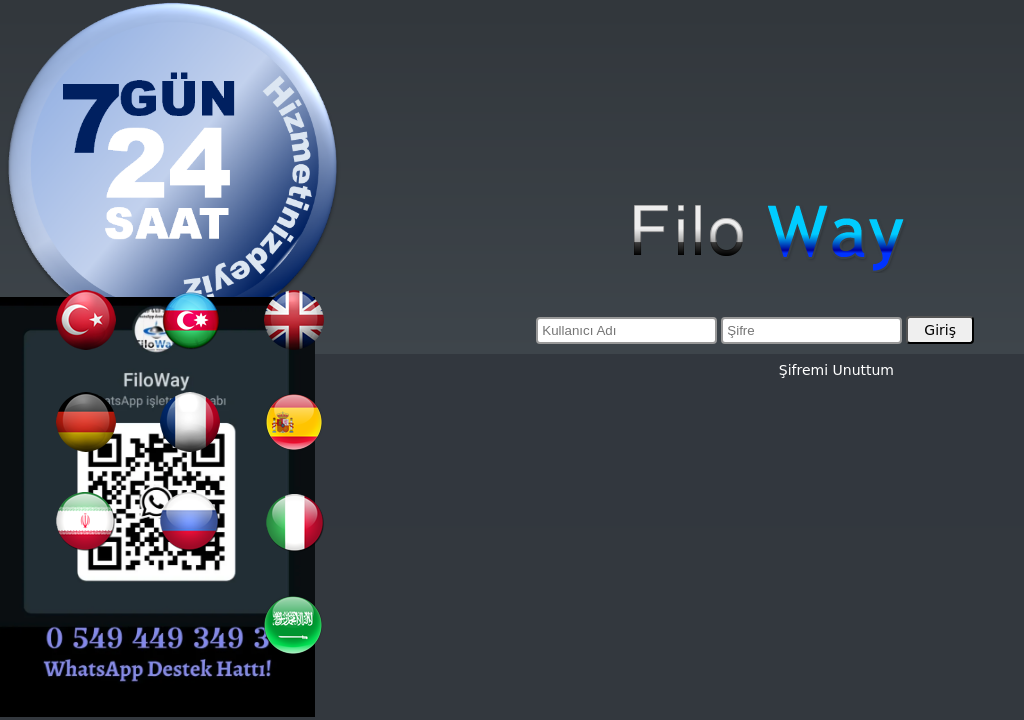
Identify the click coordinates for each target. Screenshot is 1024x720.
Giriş (940, 330)
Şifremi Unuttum (836, 370)
